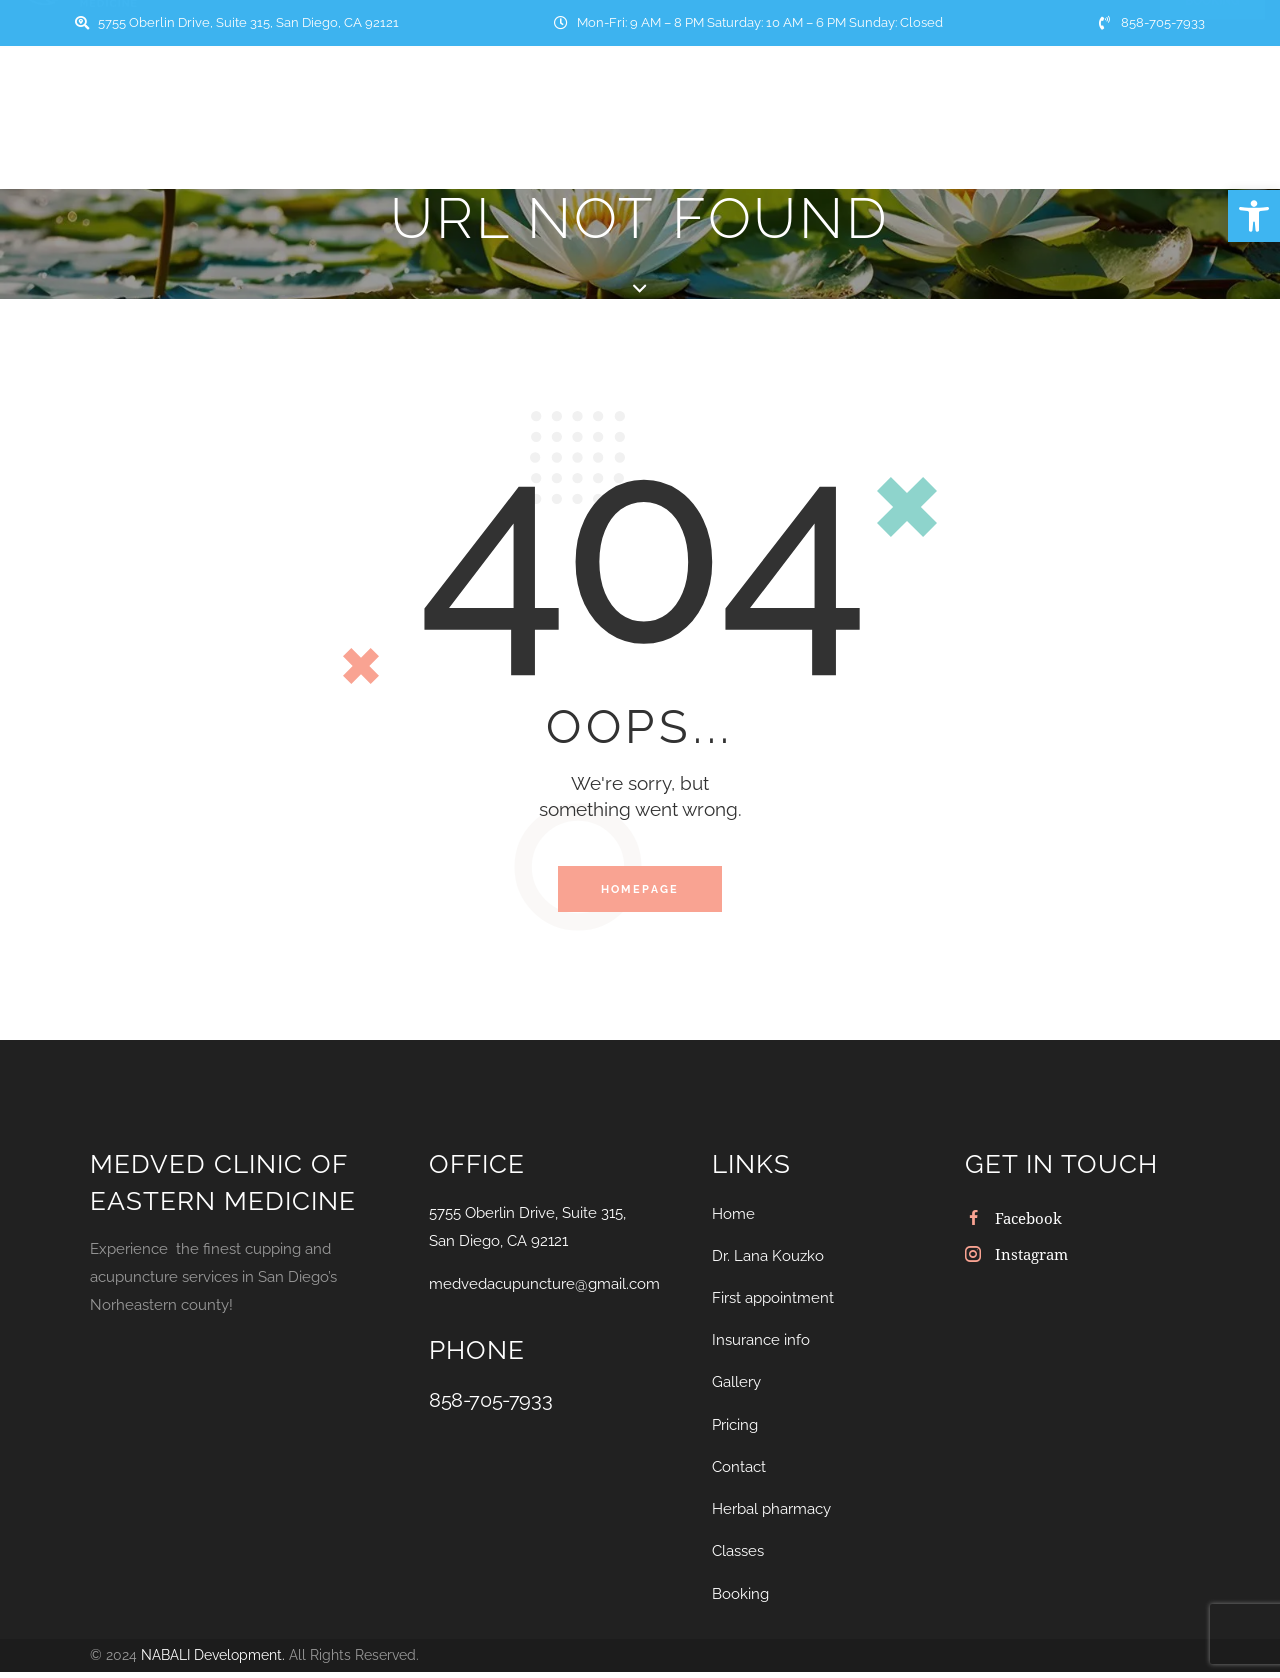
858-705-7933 (490, 1409)
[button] (1254, 216)
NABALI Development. (213, 1663)
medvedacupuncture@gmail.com (544, 1293)
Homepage (640, 893)
